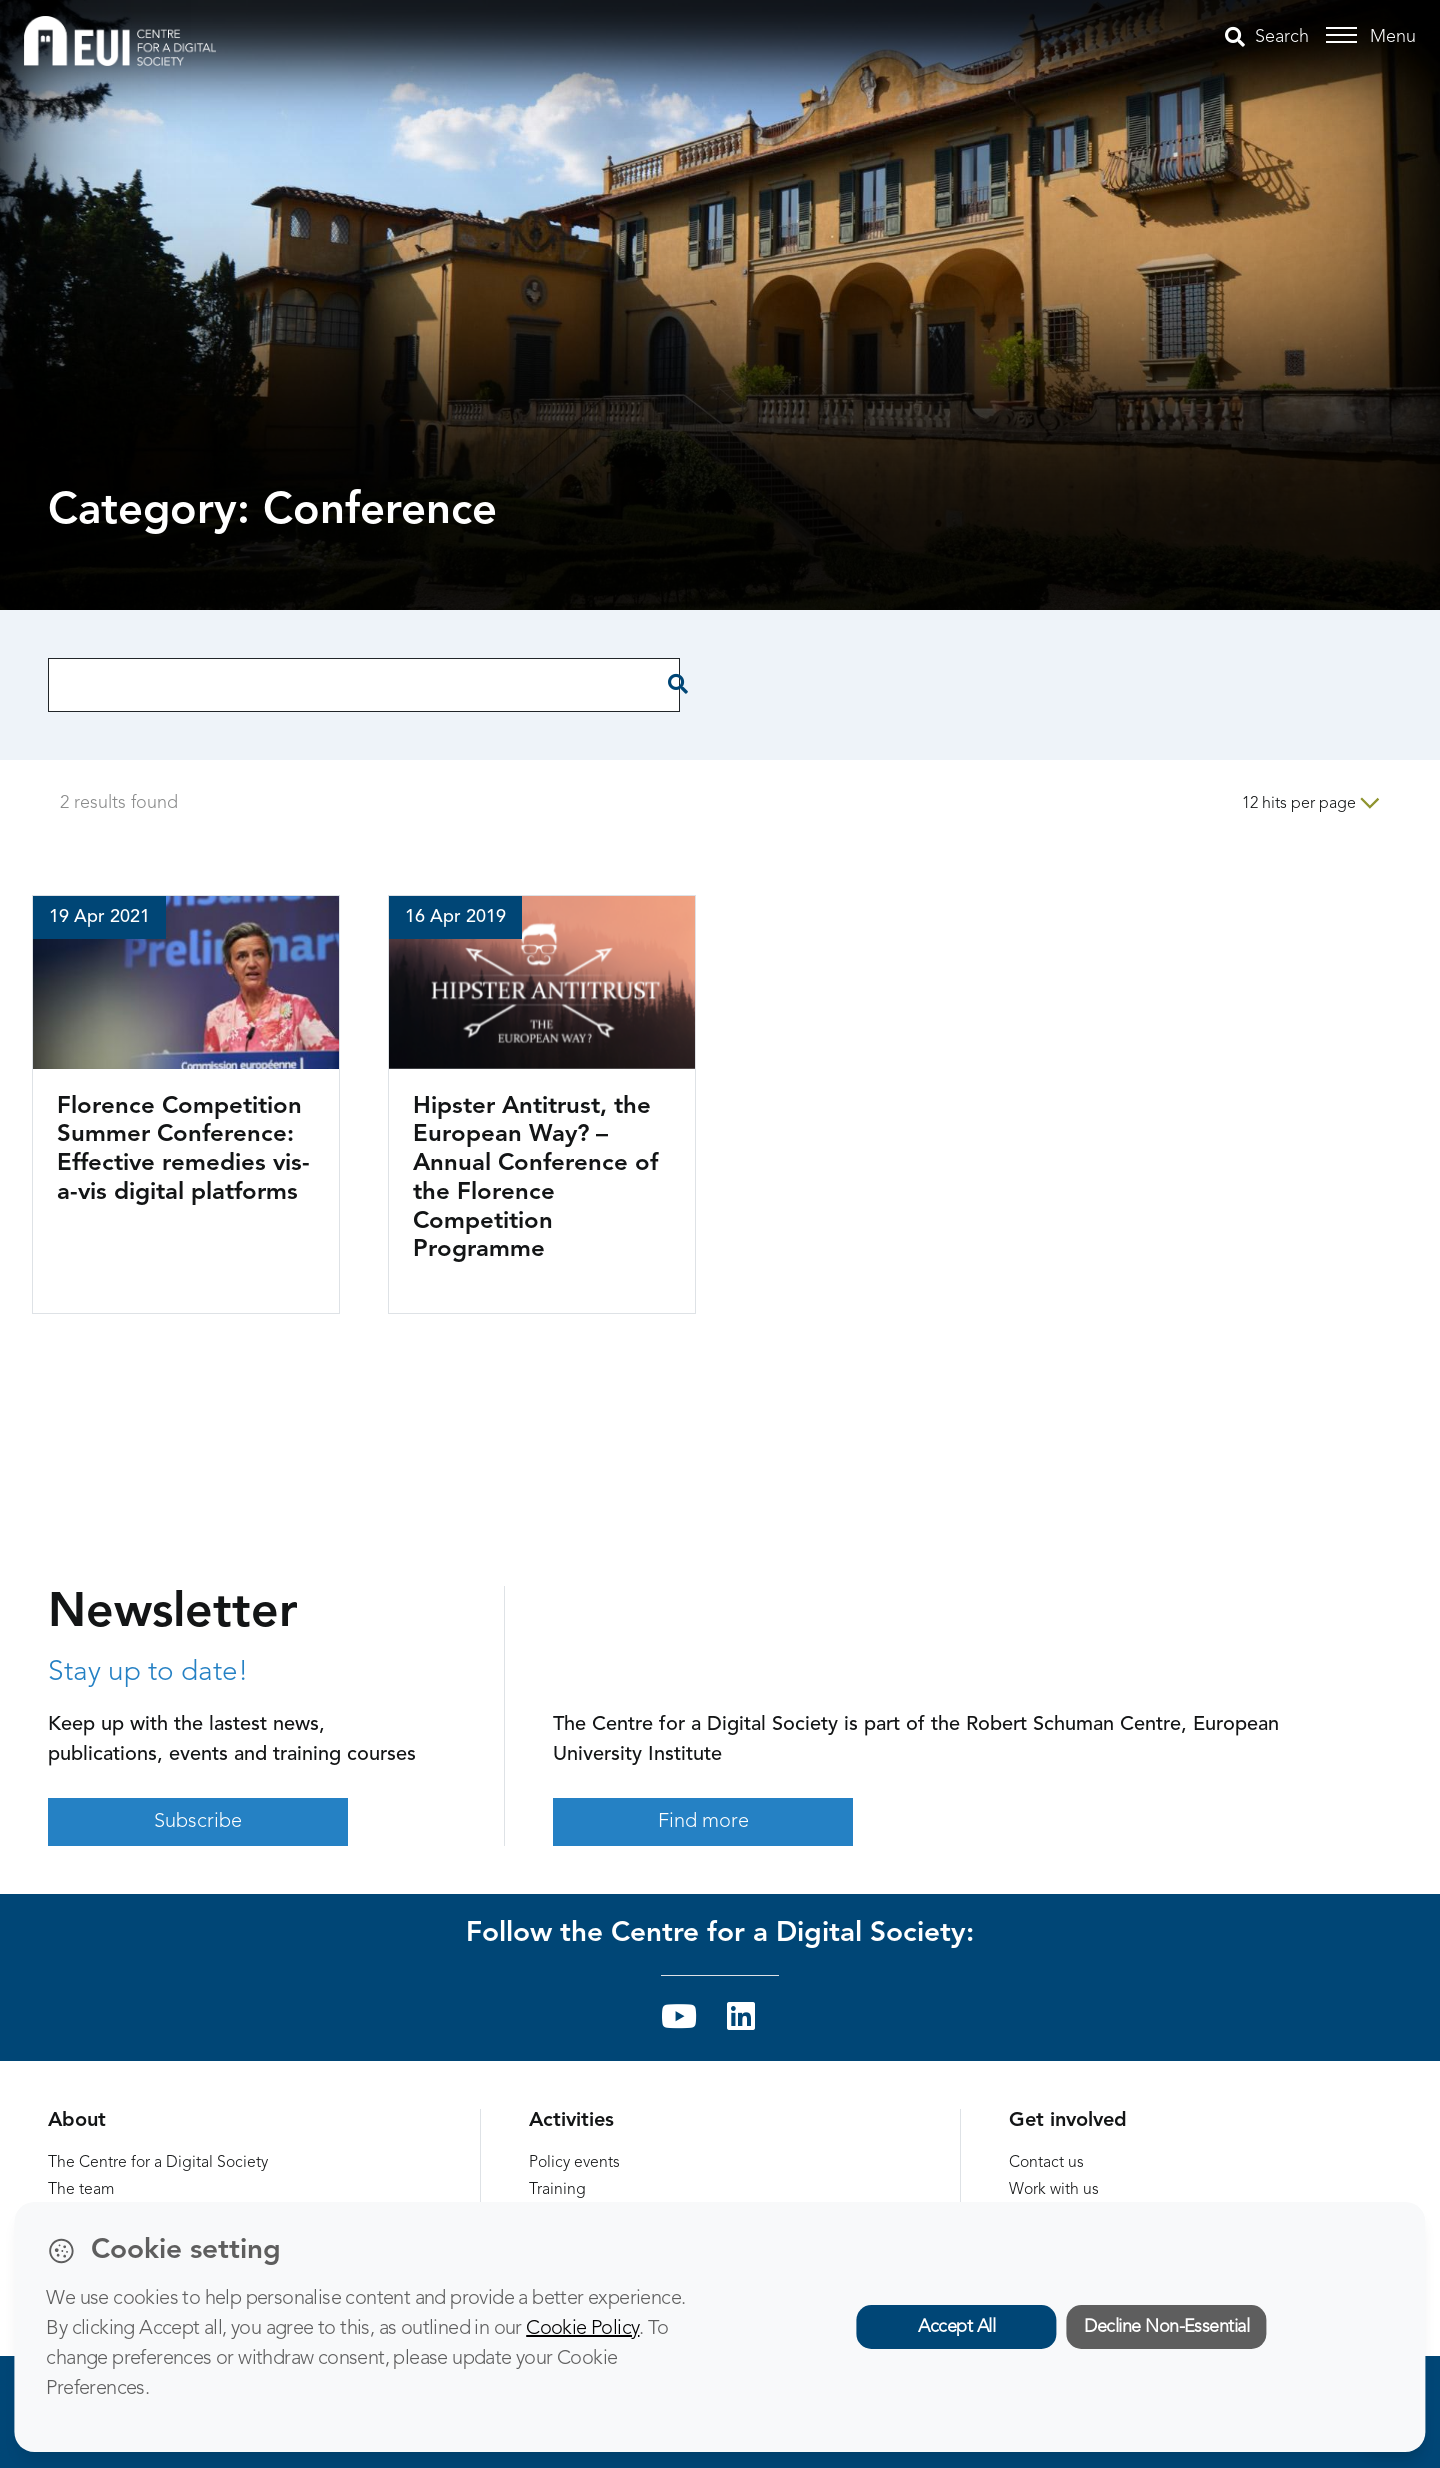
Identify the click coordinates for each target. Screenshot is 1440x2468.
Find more (703, 1822)
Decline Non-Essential (1166, 2327)
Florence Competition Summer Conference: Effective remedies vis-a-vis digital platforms (183, 1150)
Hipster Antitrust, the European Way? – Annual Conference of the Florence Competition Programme (535, 1179)
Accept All (956, 2327)
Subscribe (198, 1822)
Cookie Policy (582, 2329)
